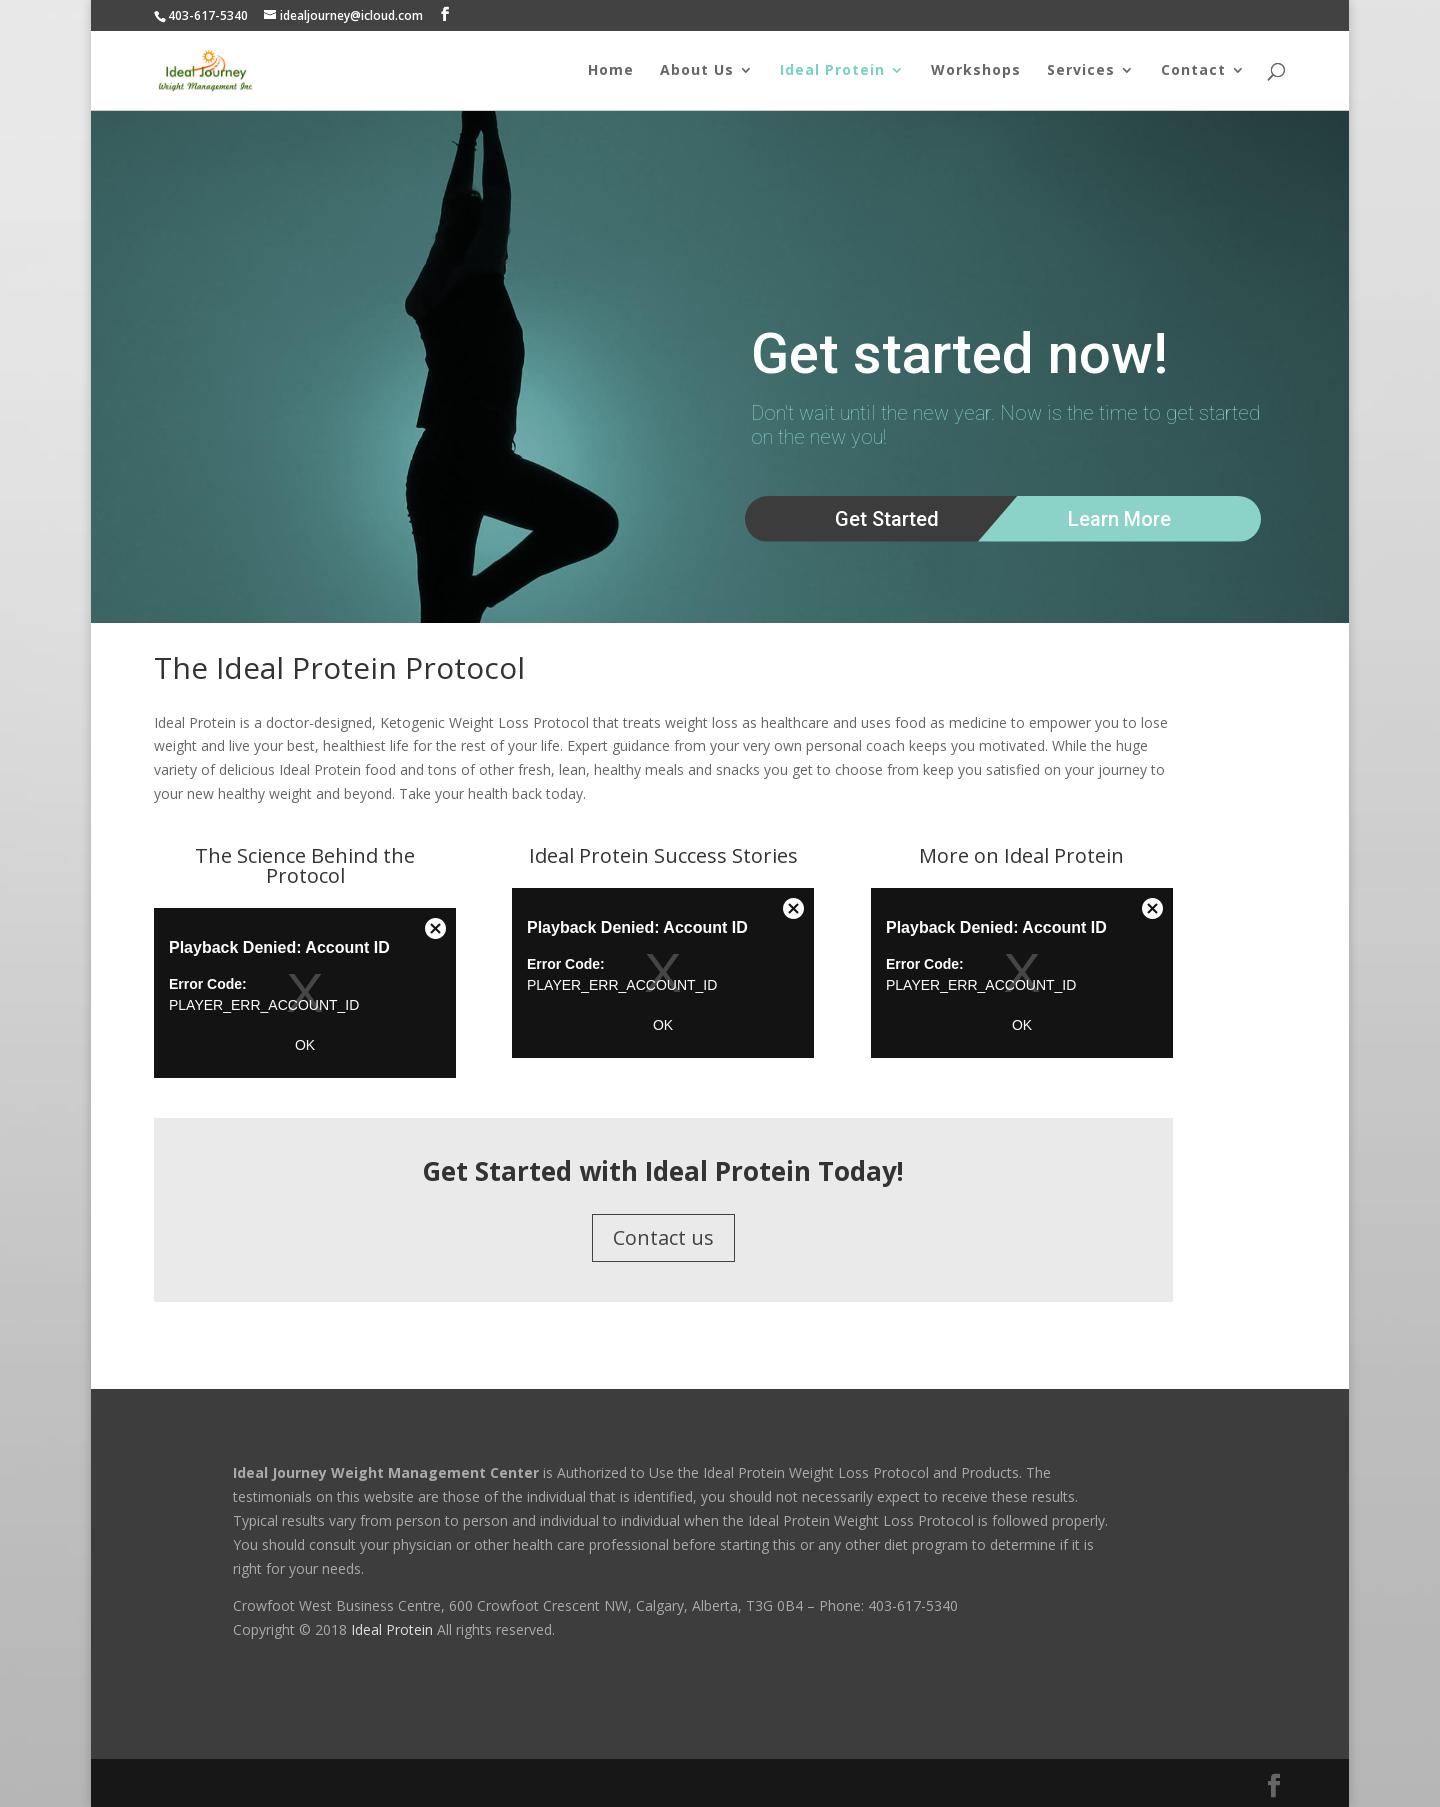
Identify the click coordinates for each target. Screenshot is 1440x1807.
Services (1081, 71)
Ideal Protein (832, 71)
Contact (1193, 71)
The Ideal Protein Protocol (339, 667)
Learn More (1119, 519)
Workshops (976, 71)
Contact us (663, 1237)
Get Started (887, 519)
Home (611, 71)
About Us (697, 71)
